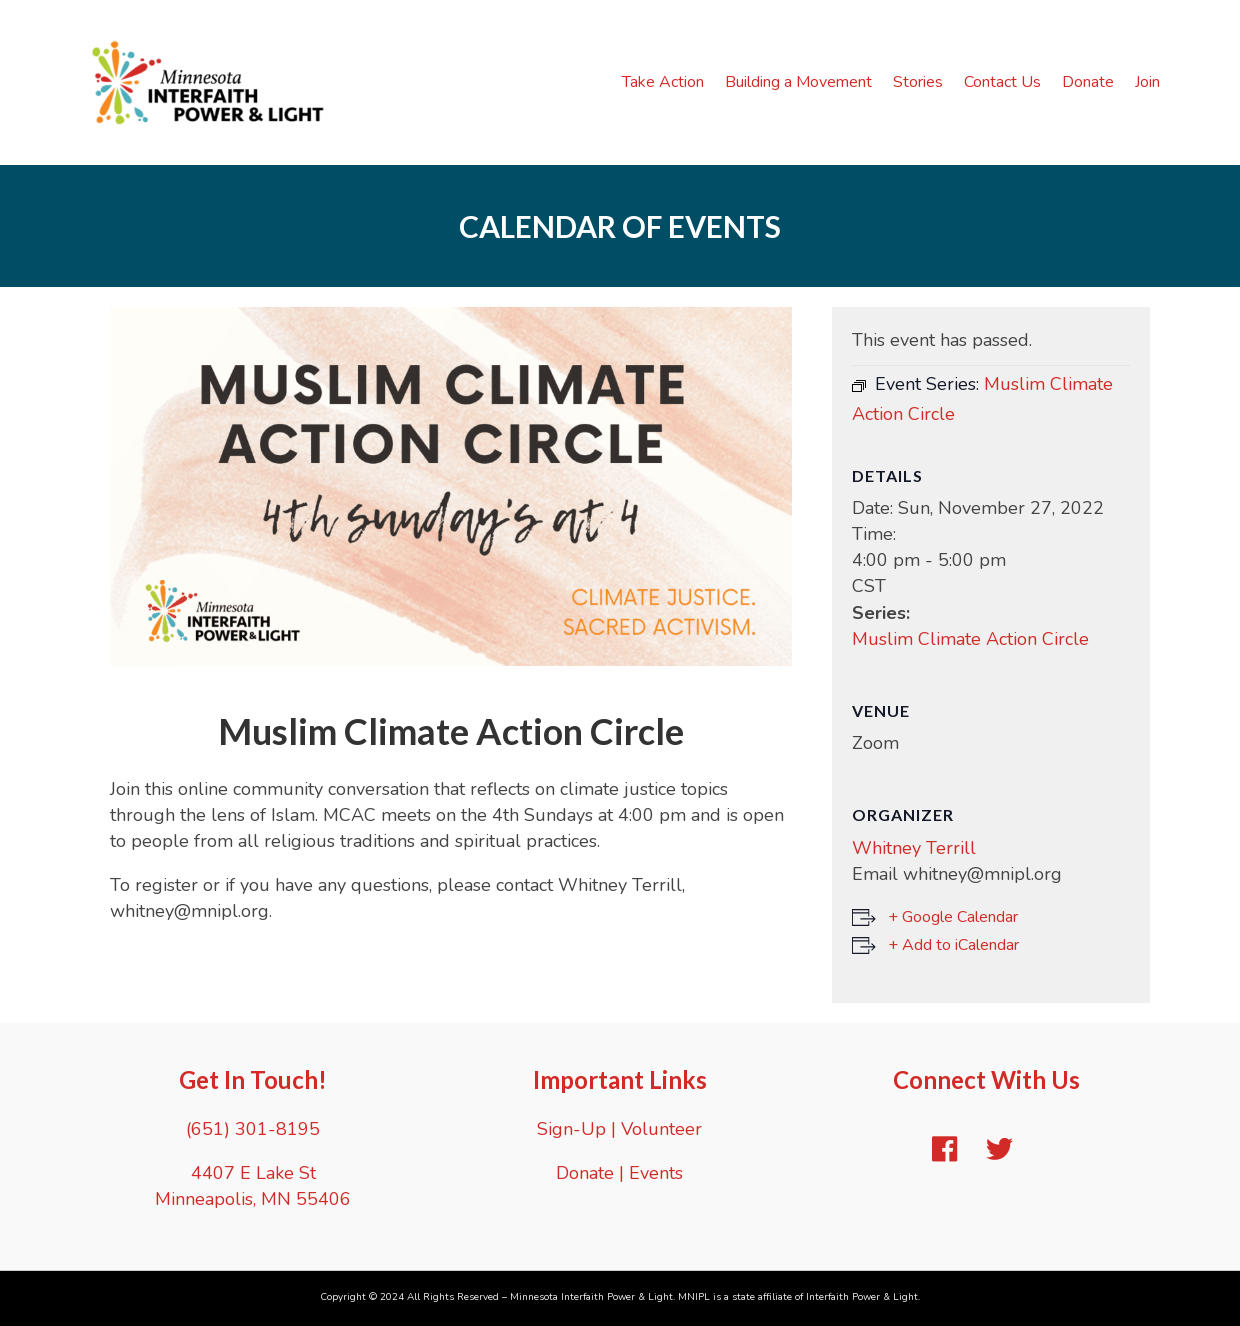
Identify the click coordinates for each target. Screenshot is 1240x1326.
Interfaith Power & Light (862, 1297)
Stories (918, 82)
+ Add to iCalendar (953, 945)
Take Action (663, 82)
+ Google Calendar (953, 917)
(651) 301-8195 (253, 1129)
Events (656, 1173)
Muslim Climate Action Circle (970, 639)
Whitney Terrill (914, 848)
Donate (1088, 82)
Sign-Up (571, 1129)
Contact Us (1002, 82)
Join (1147, 82)
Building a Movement (798, 82)
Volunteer (661, 1129)
